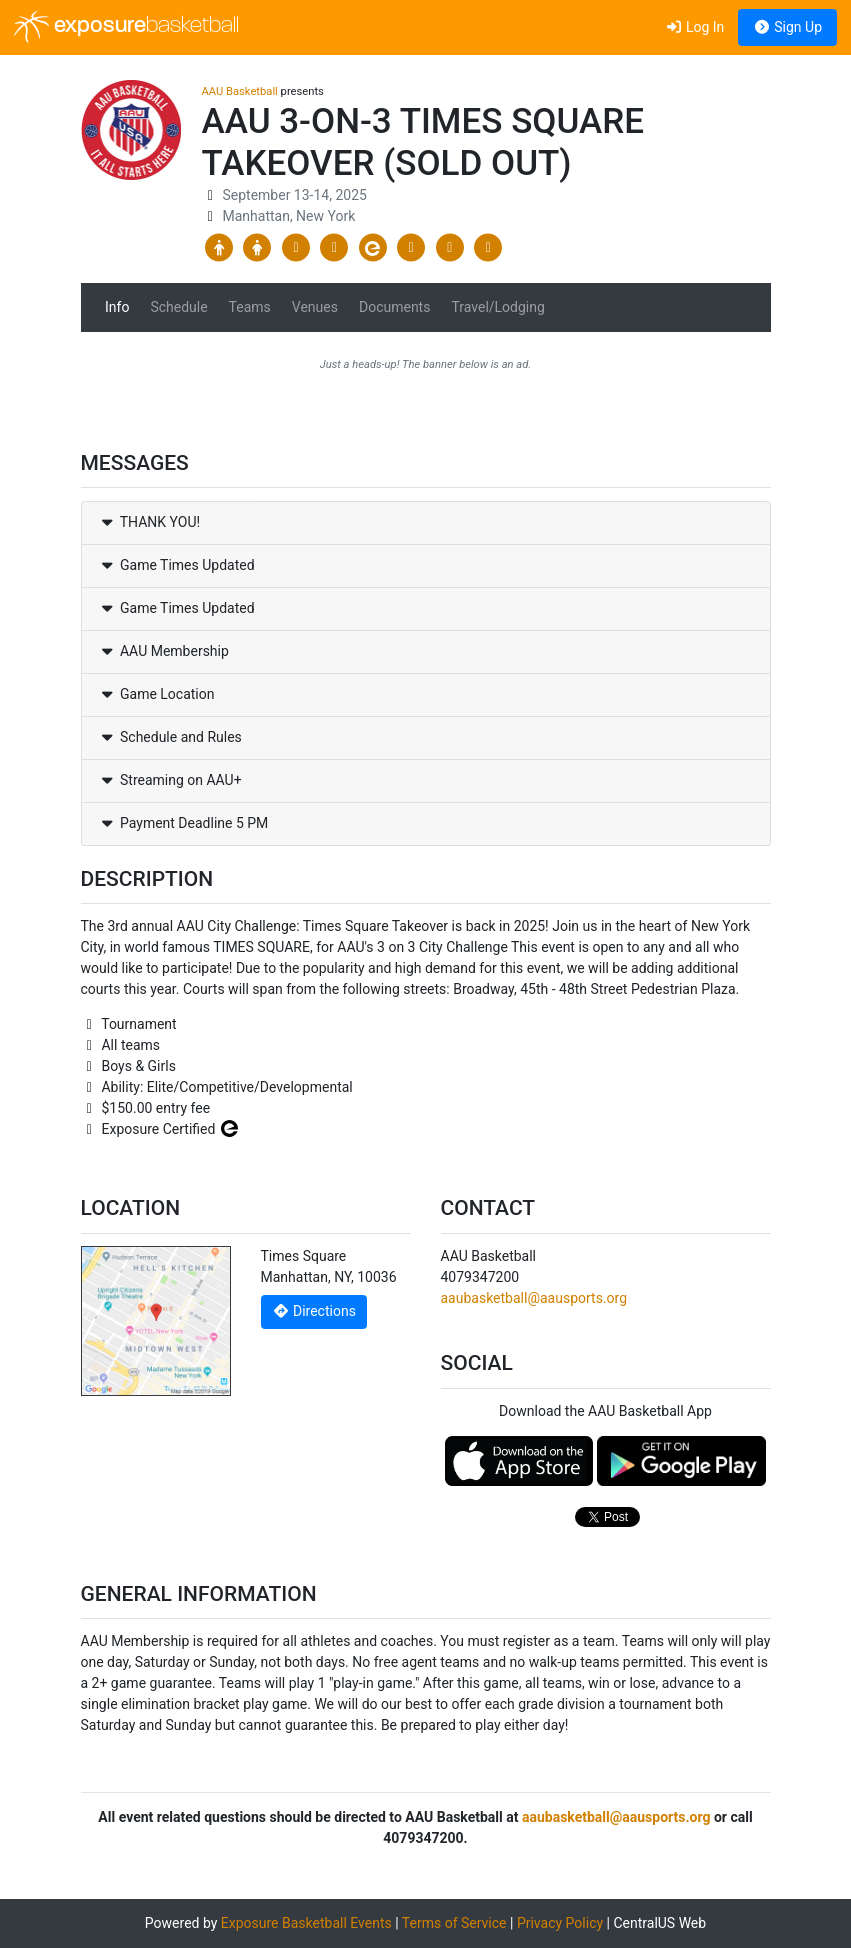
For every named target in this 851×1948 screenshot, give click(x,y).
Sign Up (787, 27)
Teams (250, 307)
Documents (394, 307)
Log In (694, 27)
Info (117, 307)
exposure (126, 27)
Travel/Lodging (497, 307)
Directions (314, 1311)
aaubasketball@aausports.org (534, 1298)
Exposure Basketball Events (306, 1923)
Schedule (178, 307)
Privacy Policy (560, 1923)
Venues (315, 307)
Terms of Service (454, 1923)
